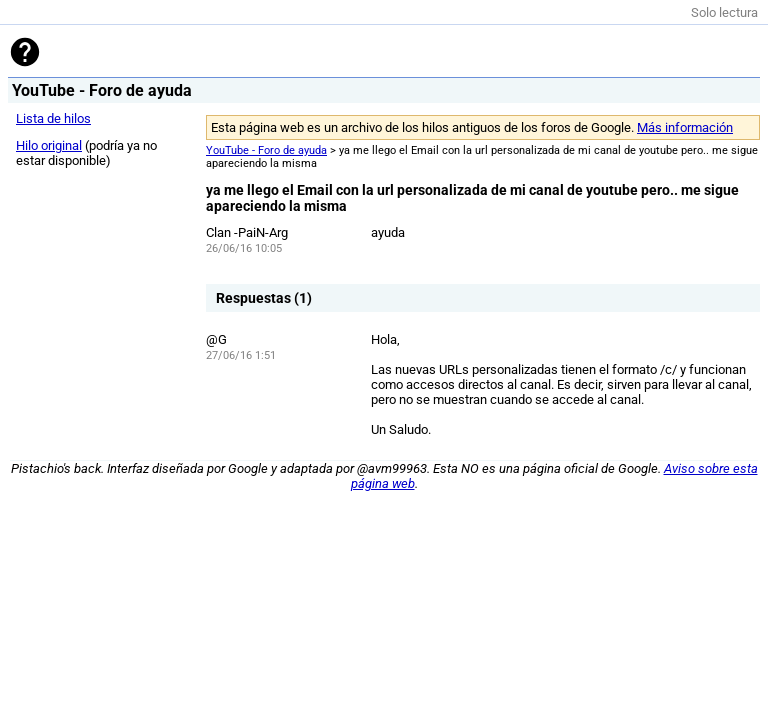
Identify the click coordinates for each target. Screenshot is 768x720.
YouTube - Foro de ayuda (266, 150)
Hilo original (49, 145)
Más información (685, 127)
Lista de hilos (53, 118)
